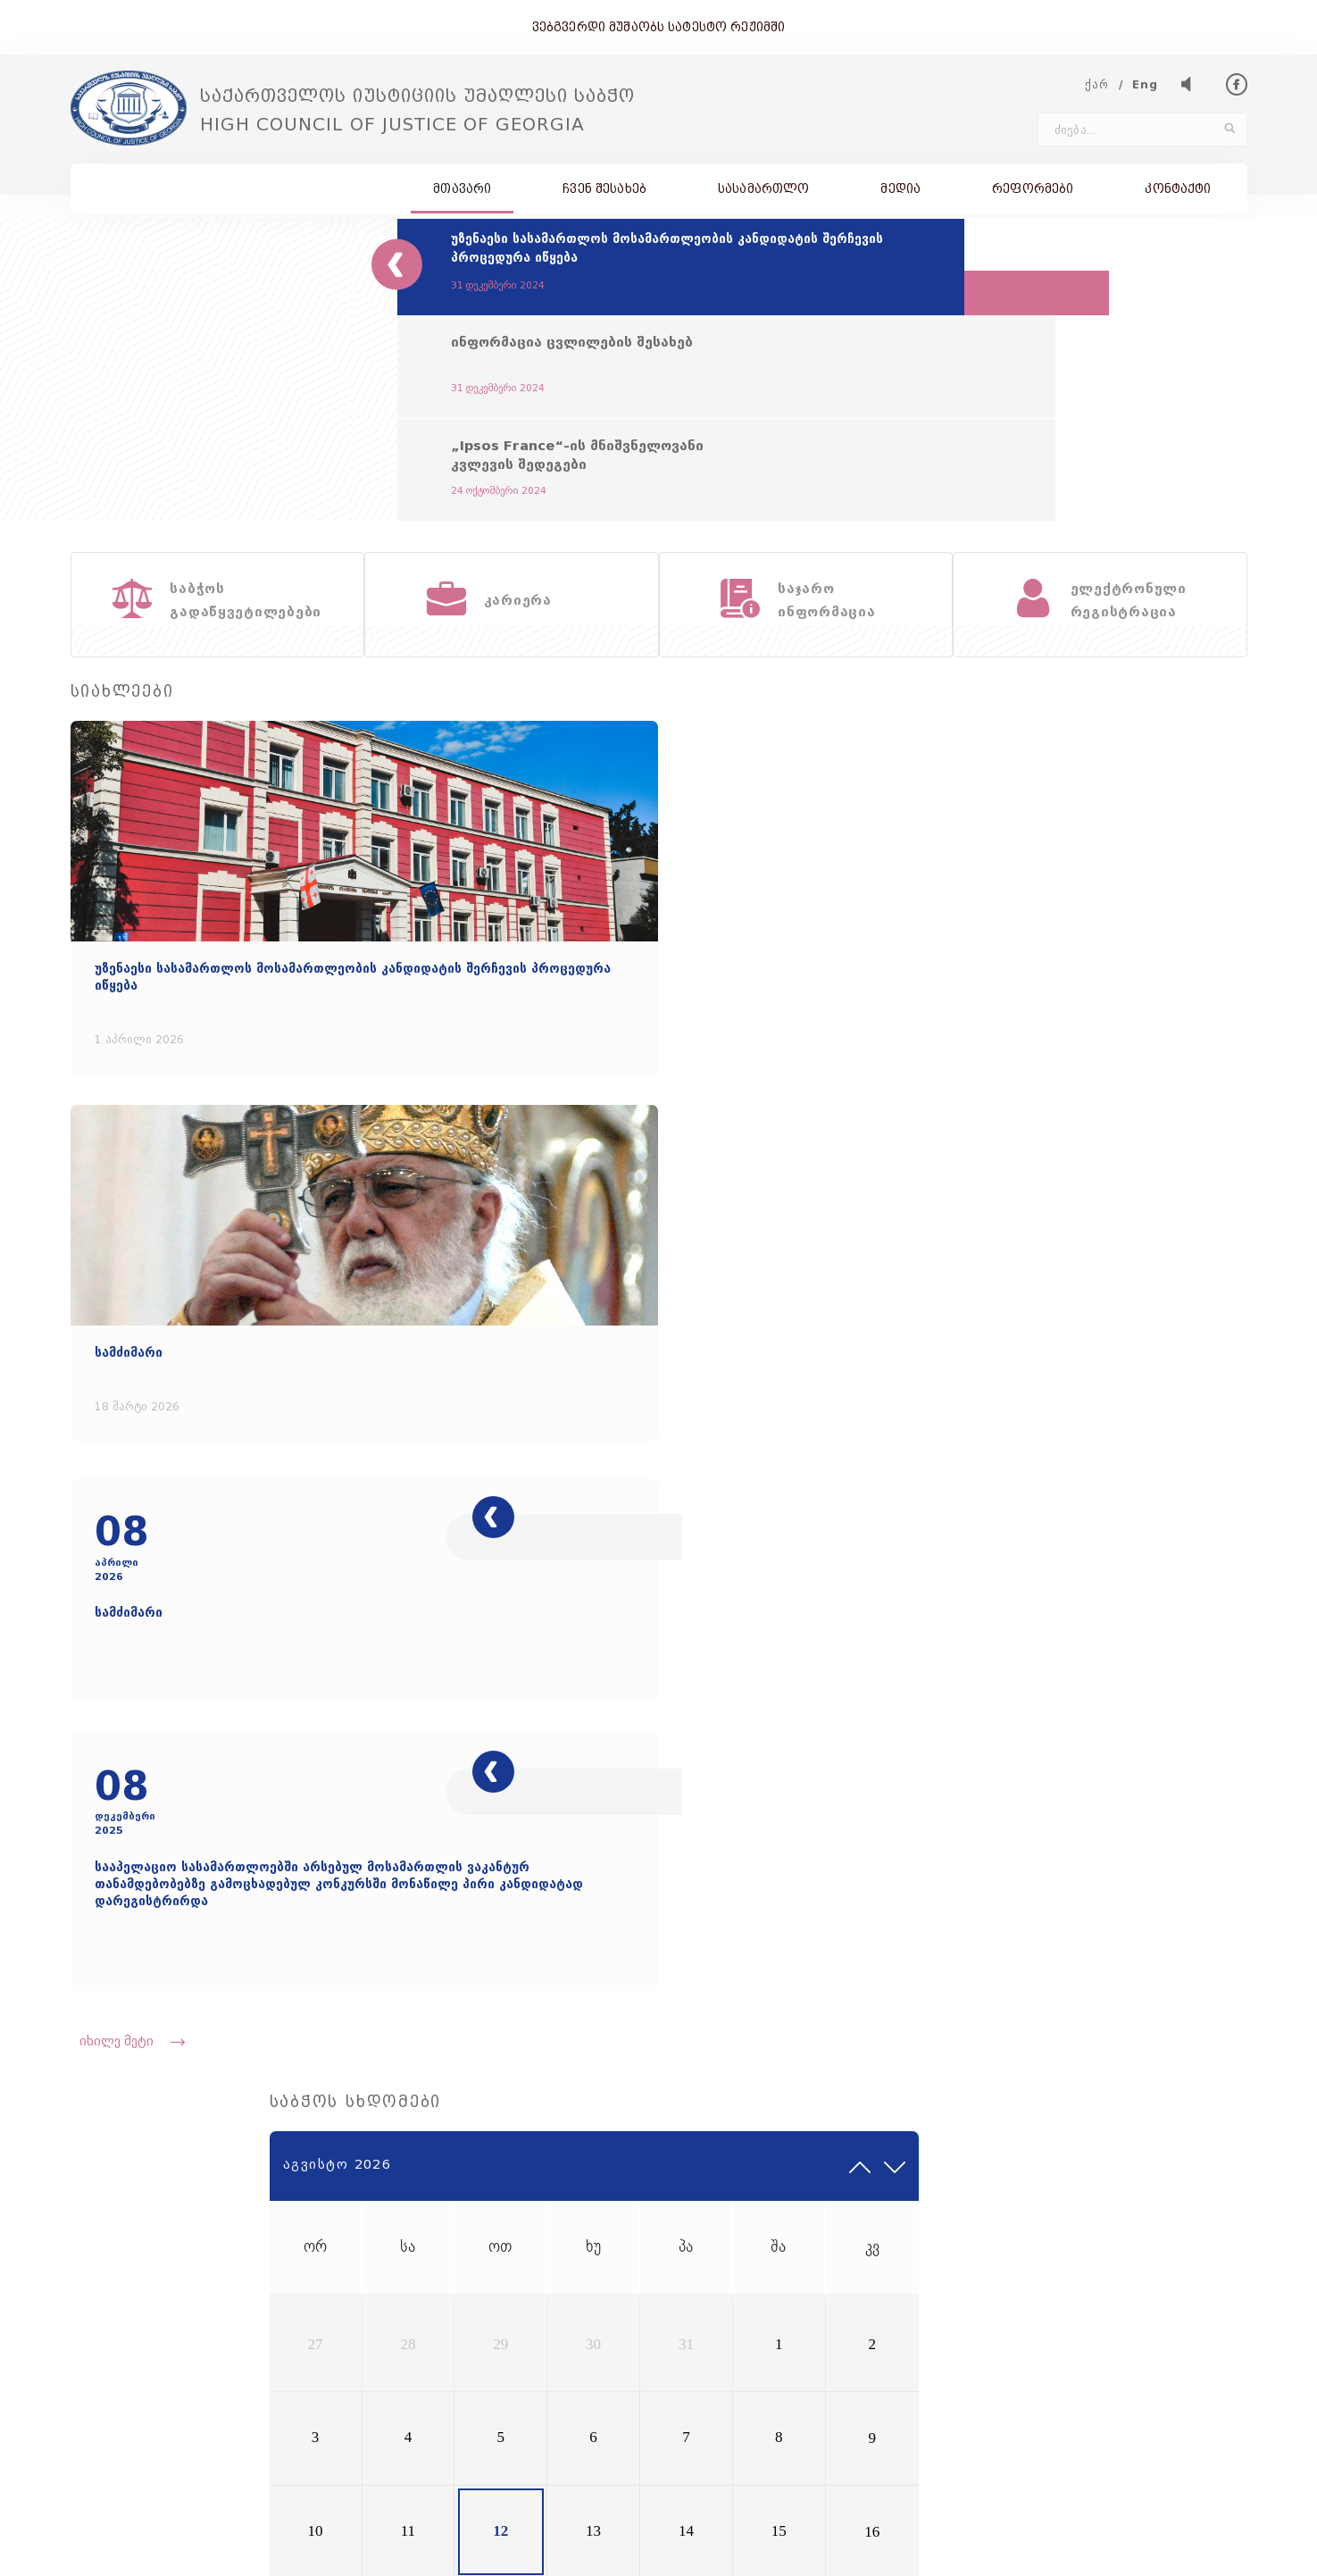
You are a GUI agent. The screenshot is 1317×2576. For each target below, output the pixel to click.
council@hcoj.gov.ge (306, 2309)
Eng (1145, 91)
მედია (900, 195)
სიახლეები (721, 2247)
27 (911, 975)
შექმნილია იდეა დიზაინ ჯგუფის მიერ (1141, 2548)
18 (962, 1133)
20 (1065, 1133)
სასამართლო (763, 195)
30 (1065, 975)
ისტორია (919, 2223)
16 (1220, 1081)
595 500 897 (1204, 2291)
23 (1220, 1133)
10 (911, 1081)
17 (911, 1133)
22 (1169, 1133)
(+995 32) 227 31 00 (141, 2309)
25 (962, 1186)
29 (1014, 975)
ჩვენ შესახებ (604, 195)
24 (911, 1186)
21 (1117, 1133)
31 (1117, 975)
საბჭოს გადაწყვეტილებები (977, 2247)
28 (962, 975)
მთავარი (462, 195)
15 (1169, 1081)
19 (1014, 1133)
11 (962, 1081)
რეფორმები (1032, 195)
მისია (704, 2223)
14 (1117, 1081)
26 (1014, 1186)
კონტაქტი (1178, 195)
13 (1065, 1081)
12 (1014, 1081)
